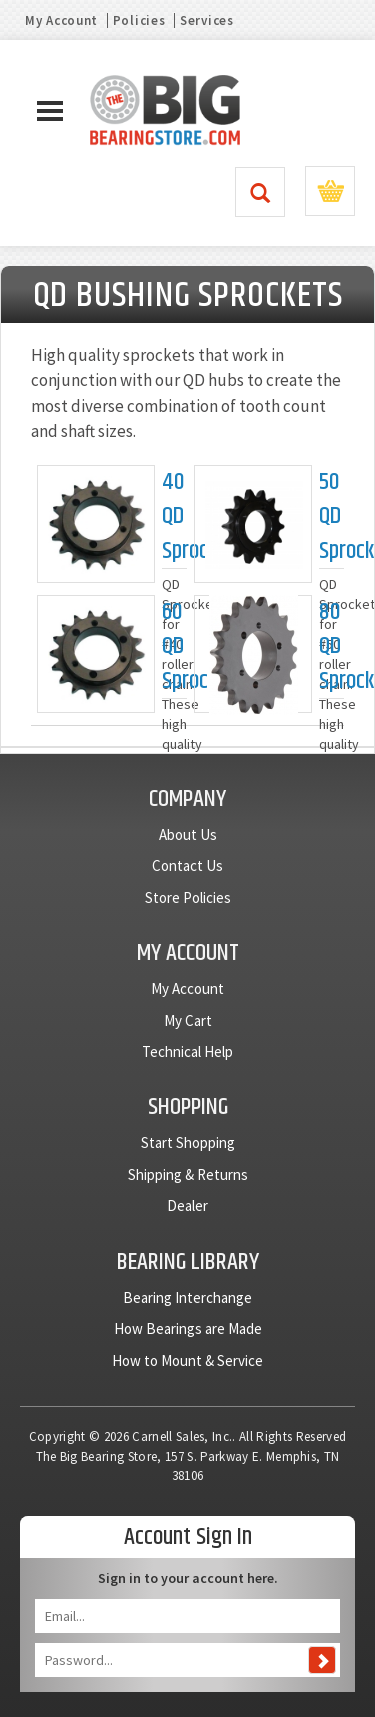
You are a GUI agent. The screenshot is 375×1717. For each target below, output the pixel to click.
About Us (188, 834)
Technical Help (187, 1051)
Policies (139, 20)
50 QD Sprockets (331, 517)
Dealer (187, 1205)
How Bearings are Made (188, 1328)
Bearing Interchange (187, 1297)
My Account (61, 20)
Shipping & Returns (188, 1174)
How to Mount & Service (187, 1360)
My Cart (188, 1020)
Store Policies (188, 897)
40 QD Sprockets (174, 517)
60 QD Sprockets (174, 647)
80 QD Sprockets (331, 647)
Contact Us (187, 865)
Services (207, 20)
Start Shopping (188, 1142)
